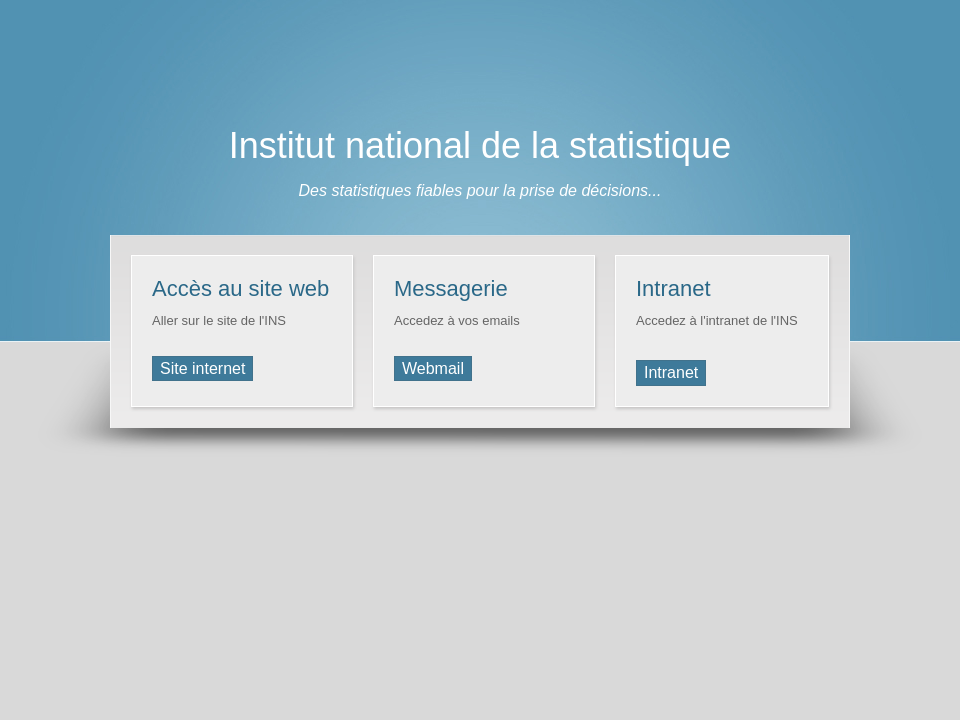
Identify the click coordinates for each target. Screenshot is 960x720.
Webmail (433, 368)
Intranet (671, 372)
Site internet (202, 368)
